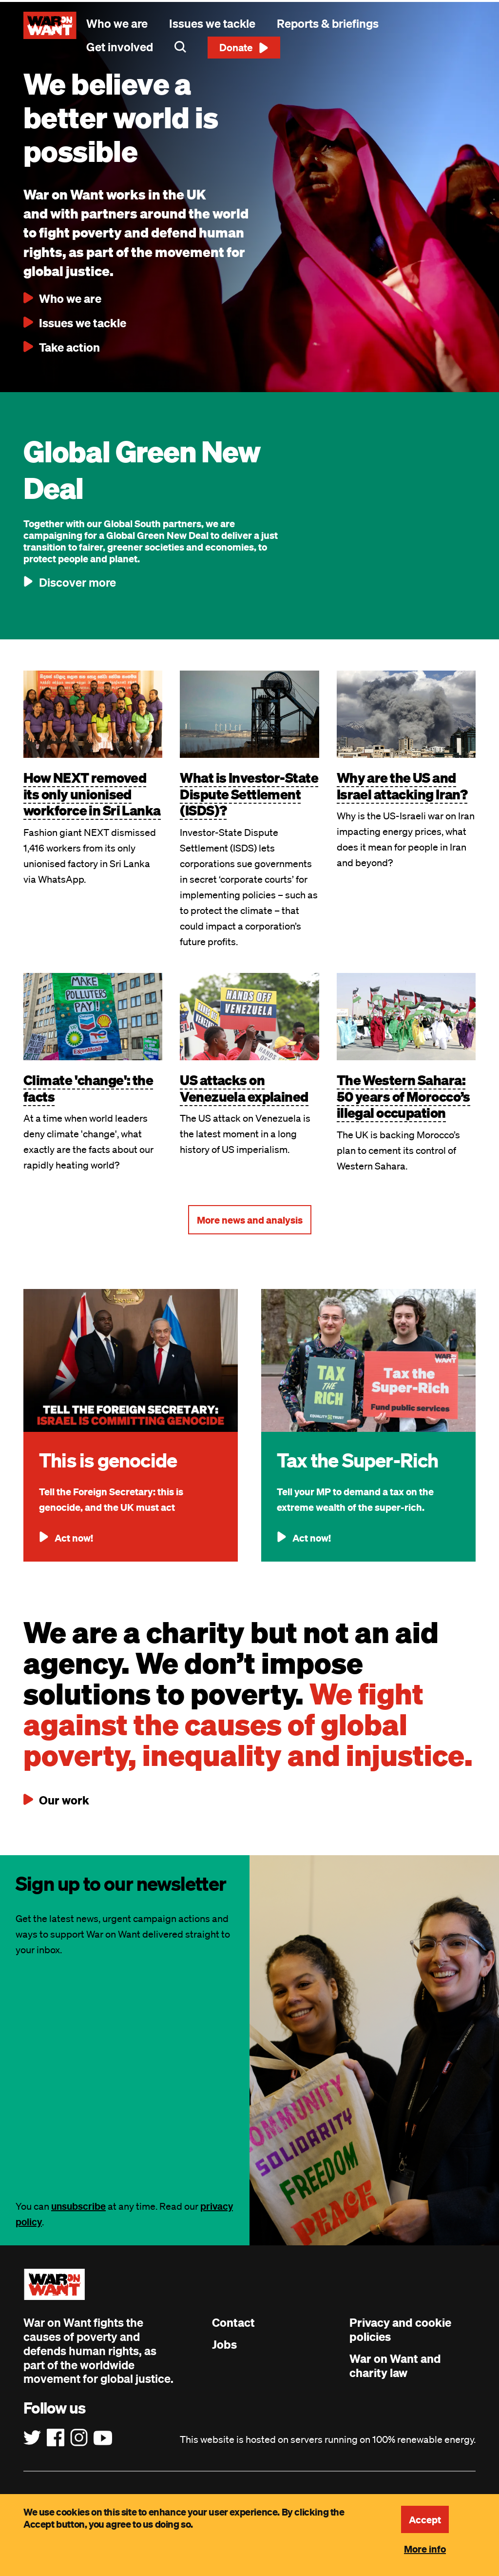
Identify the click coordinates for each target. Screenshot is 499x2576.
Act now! (74, 1538)
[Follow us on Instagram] (79, 2438)
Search (180, 47)
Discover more (77, 582)
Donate (236, 47)
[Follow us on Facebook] (55, 2438)
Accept (425, 2519)
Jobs (224, 2344)
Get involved (119, 47)
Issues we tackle (212, 23)
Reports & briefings (328, 23)
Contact (233, 2322)
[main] (249, 336)
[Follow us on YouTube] (103, 2438)
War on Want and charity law (395, 2365)
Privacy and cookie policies (400, 2329)
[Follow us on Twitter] (32, 2438)
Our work (64, 1800)
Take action (69, 347)
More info (425, 2549)
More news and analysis (250, 1220)
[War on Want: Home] (50, 25)
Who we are (117, 23)
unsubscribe (78, 2206)
